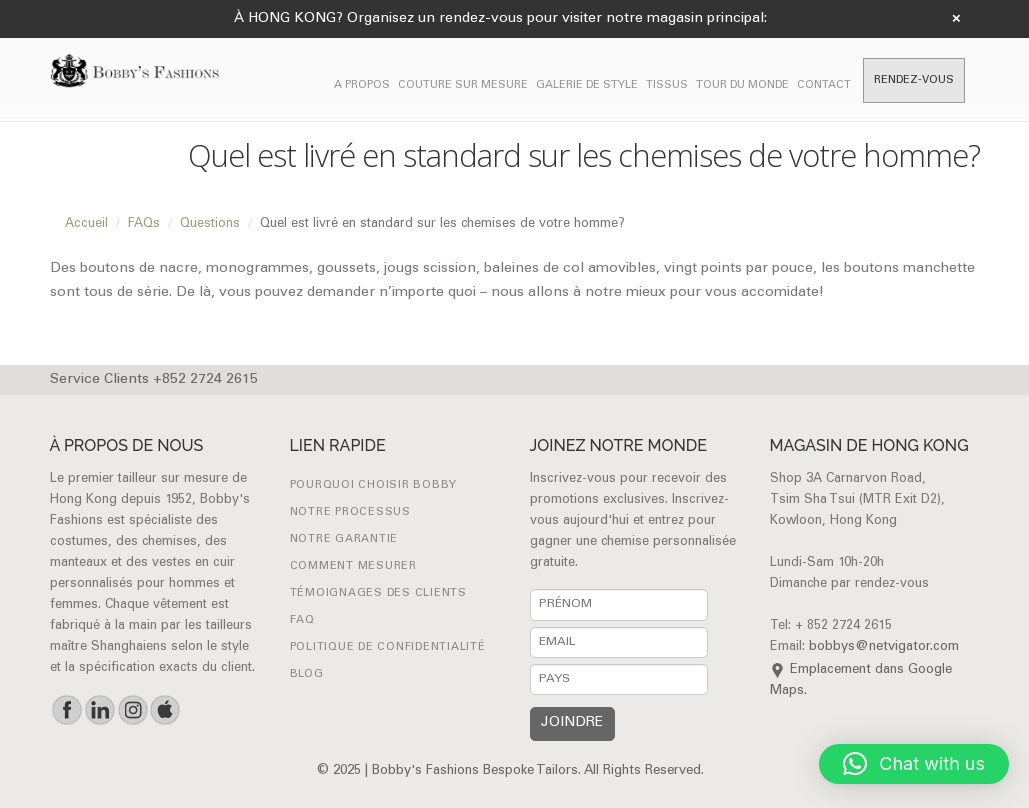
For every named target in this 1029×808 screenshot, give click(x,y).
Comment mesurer (353, 566)
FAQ (302, 620)
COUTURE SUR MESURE (463, 85)
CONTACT (824, 85)
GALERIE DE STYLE (587, 85)
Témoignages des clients (378, 593)
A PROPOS (362, 85)
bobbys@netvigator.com (884, 647)
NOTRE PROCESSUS (350, 512)
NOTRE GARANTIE (344, 539)
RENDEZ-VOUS (914, 80)
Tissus (667, 85)
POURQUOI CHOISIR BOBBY (374, 485)
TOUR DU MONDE (742, 85)
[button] (914, 764)
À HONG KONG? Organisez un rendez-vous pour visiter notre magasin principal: (500, 19)
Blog (307, 674)
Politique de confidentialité (388, 647)
